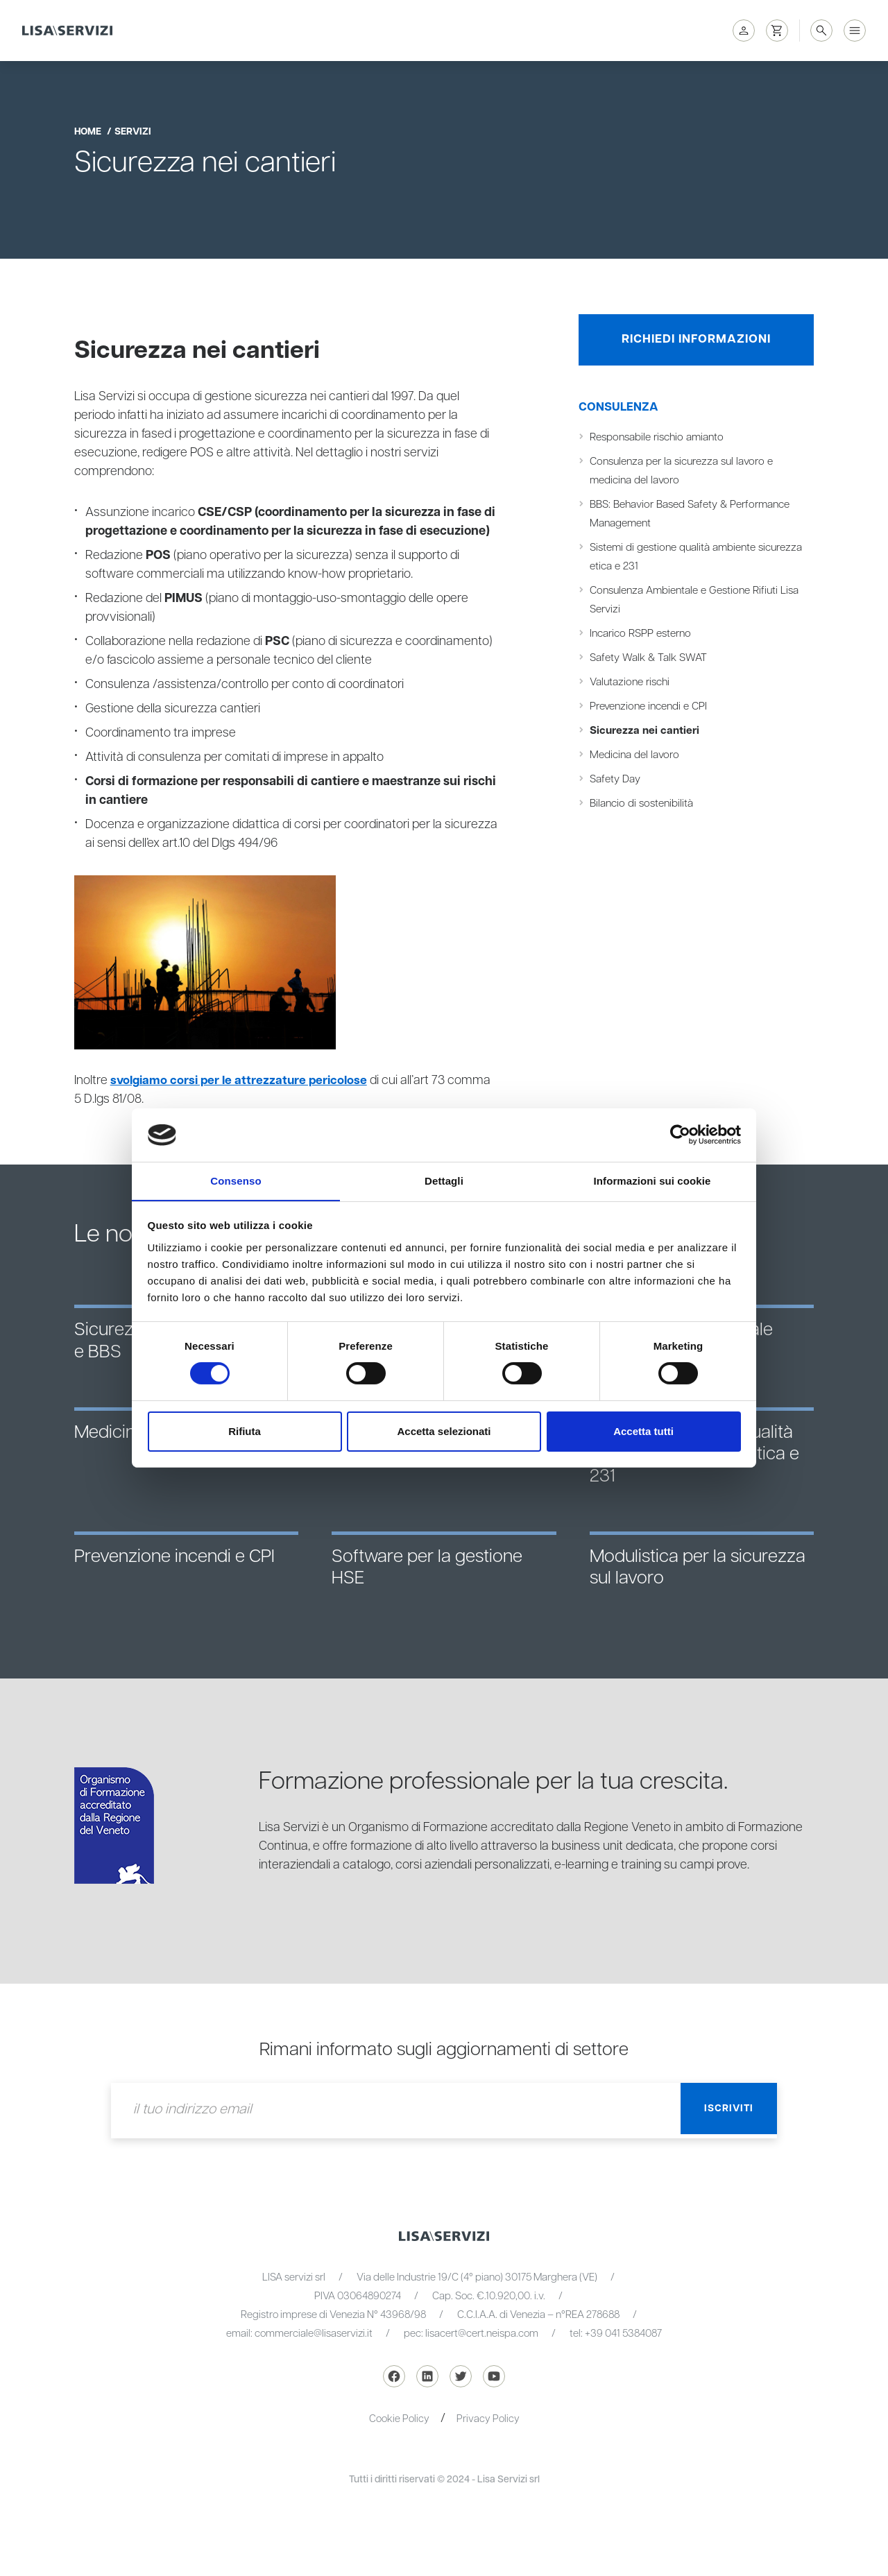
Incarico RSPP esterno (643, 637)
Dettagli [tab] (444, 1180)
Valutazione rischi (633, 686)
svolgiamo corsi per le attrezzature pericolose (242, 1080)
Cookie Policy (399, 2419)
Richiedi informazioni (696, 341)
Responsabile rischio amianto (661, 441)
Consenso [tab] (235, 1180)
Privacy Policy (488, 2419)
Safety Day (616, 783)
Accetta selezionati (443, 1431)
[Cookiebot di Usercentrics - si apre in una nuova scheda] (680, 1134)
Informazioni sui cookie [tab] (652, 1180)
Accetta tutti (643, 1431)
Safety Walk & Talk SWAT (651, 661)
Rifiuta (244, 1431)
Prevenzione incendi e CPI (652, 710)
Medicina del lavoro (637, 758)
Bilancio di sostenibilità (644, 807)
